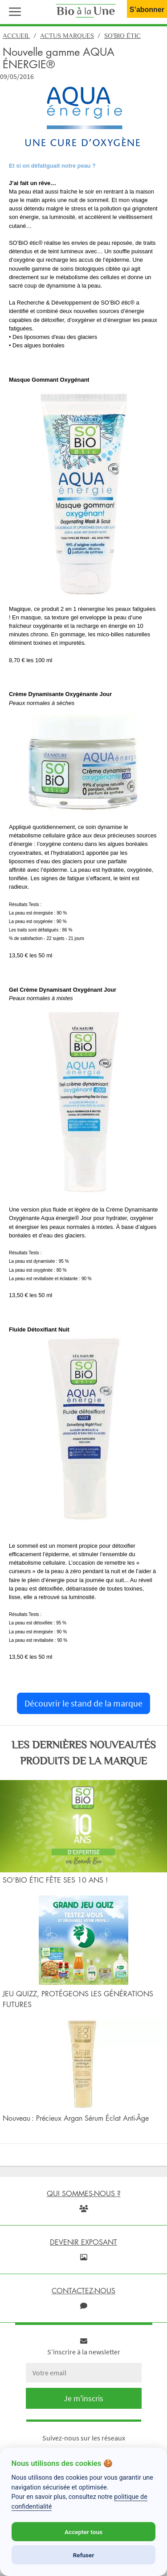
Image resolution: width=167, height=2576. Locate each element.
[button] (12, 10)
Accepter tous (83, 2531)
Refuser (83, 2555)
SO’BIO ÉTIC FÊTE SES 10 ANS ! (55, 1880)
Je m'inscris (83, 2398)
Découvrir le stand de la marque (83, 1703)
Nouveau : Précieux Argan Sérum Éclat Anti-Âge (76, 2118)
